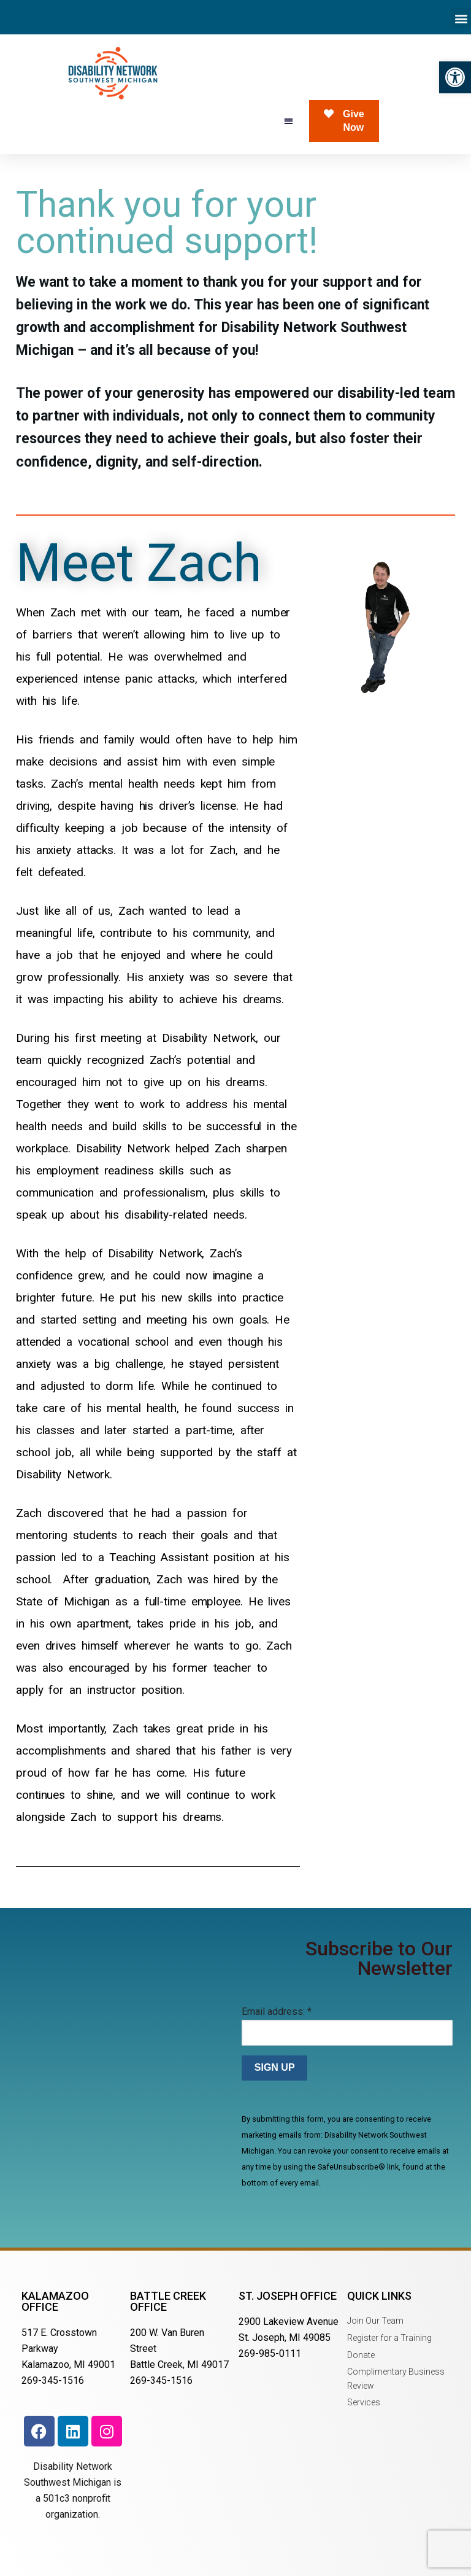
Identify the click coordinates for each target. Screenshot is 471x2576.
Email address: (277, 2011)
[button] (455, 77)
